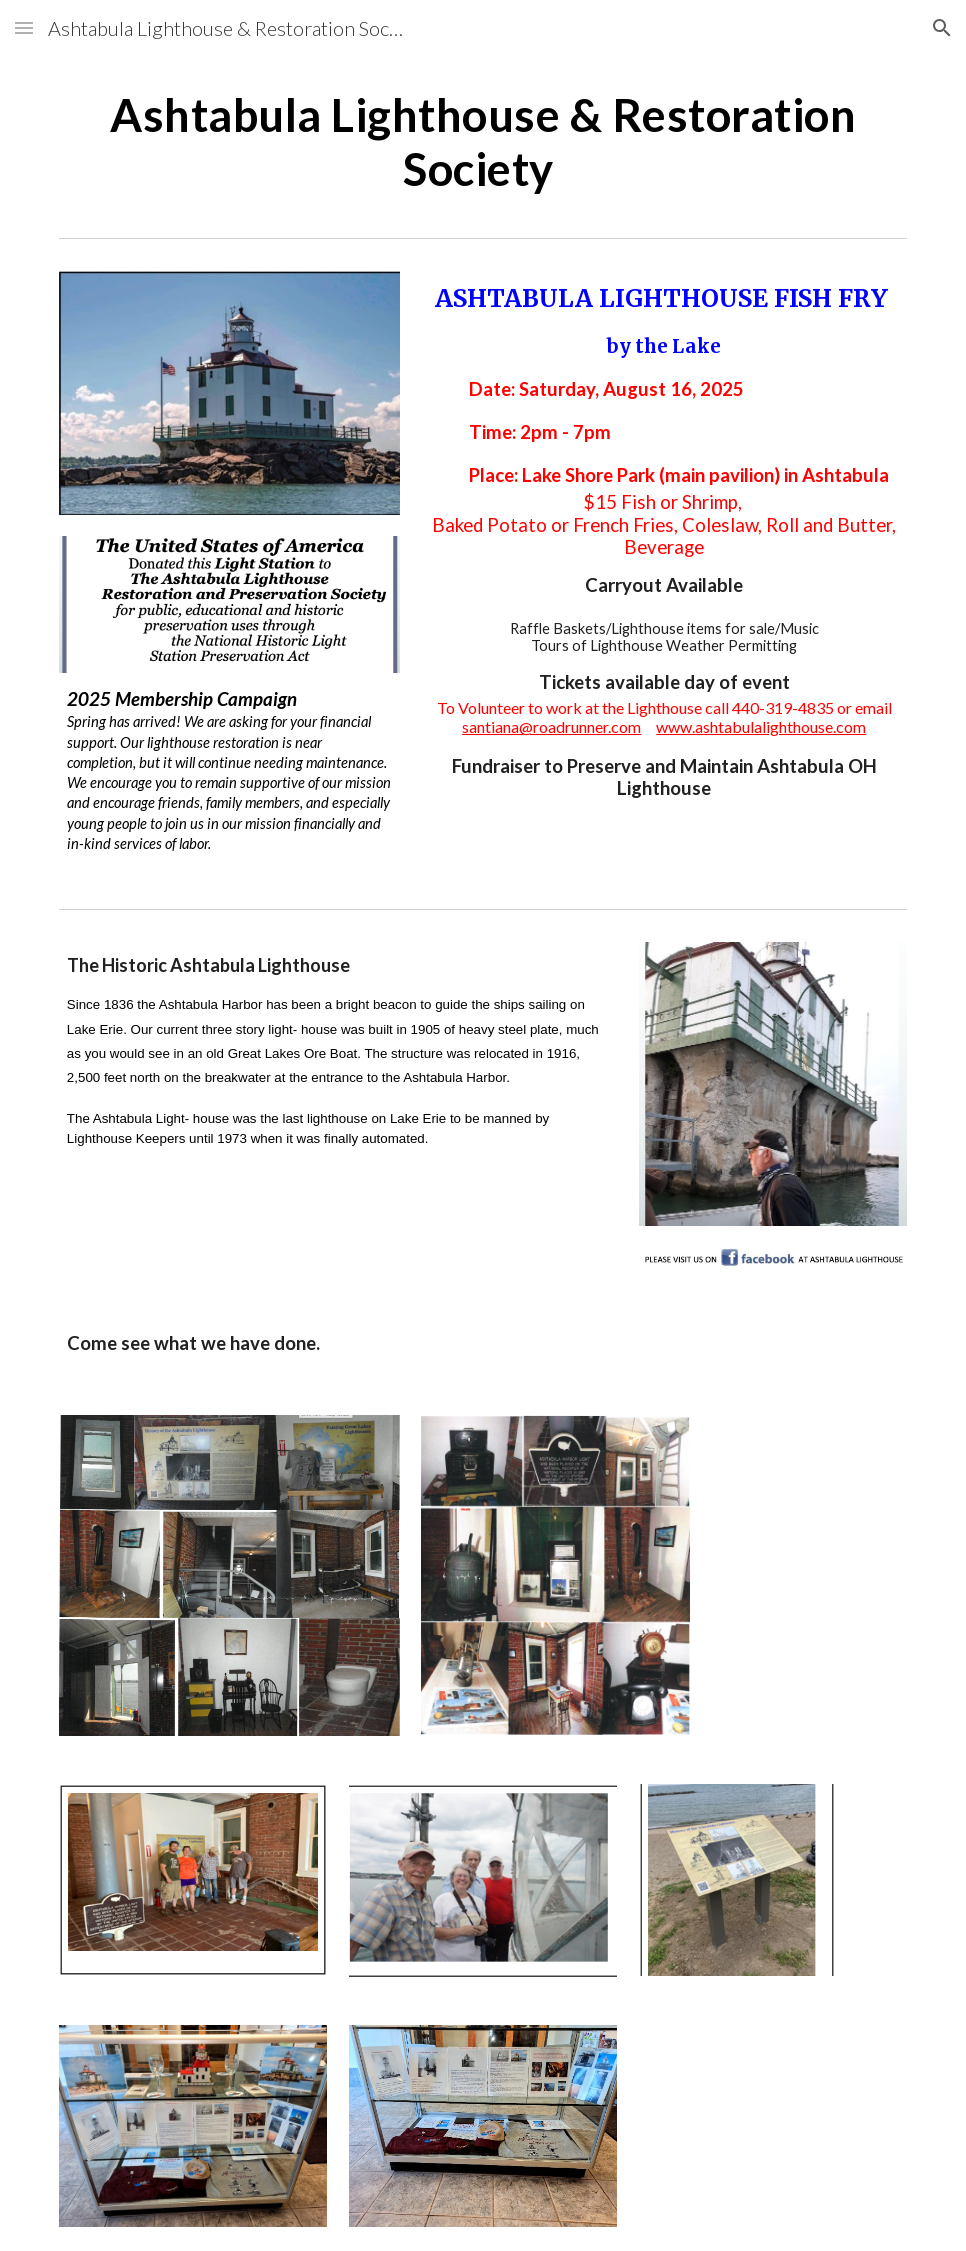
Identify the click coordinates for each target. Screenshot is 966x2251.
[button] (24, 27)
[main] (483, 142)
